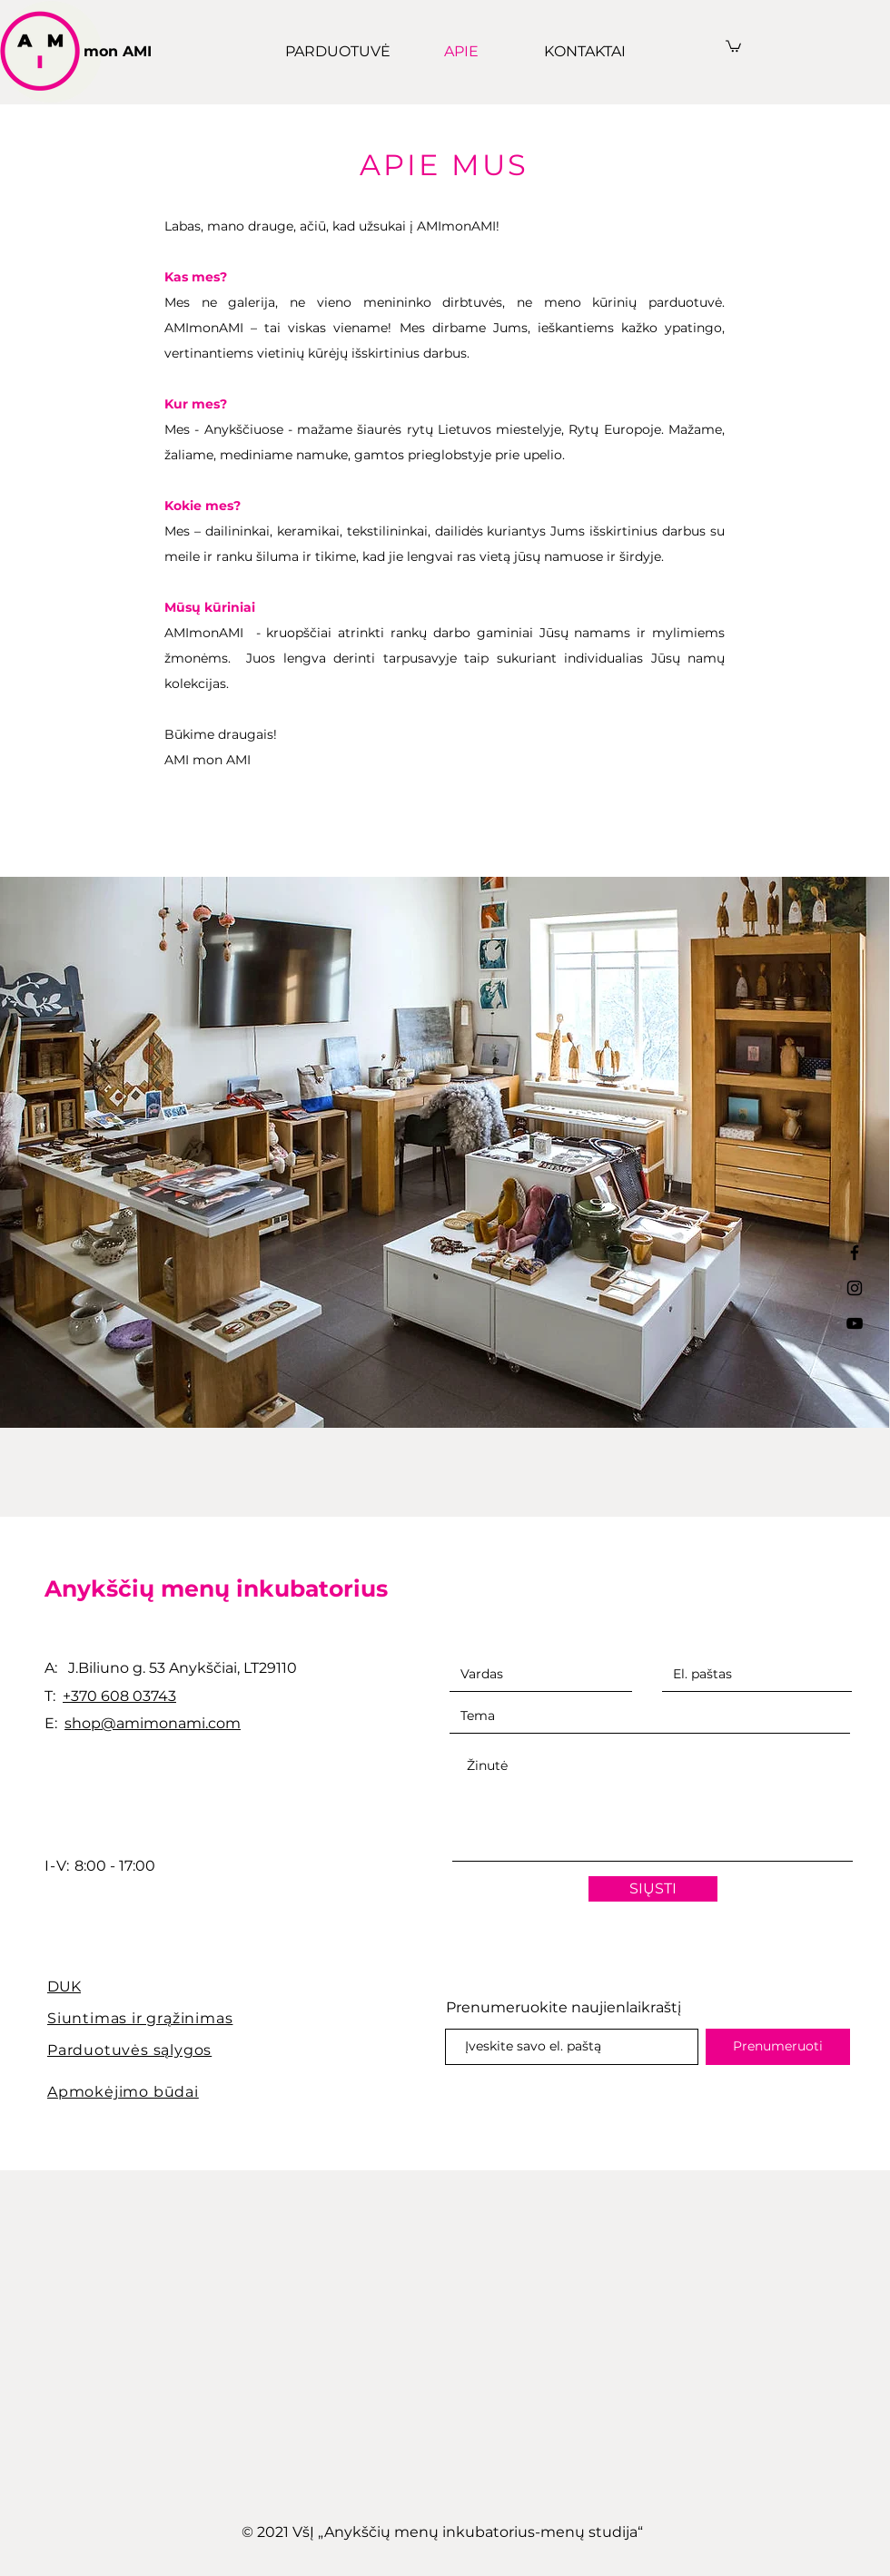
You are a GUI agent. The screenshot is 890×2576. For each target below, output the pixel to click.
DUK (64, 1986)
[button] (733, 45)
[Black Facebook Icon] (855, 1253)
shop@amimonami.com (152, 1723)
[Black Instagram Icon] (855, 1288)
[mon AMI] (124, 51)
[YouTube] (855, 1323)
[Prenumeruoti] (778, 2047)
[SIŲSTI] (652, 1889)
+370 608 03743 (119, 1696)
